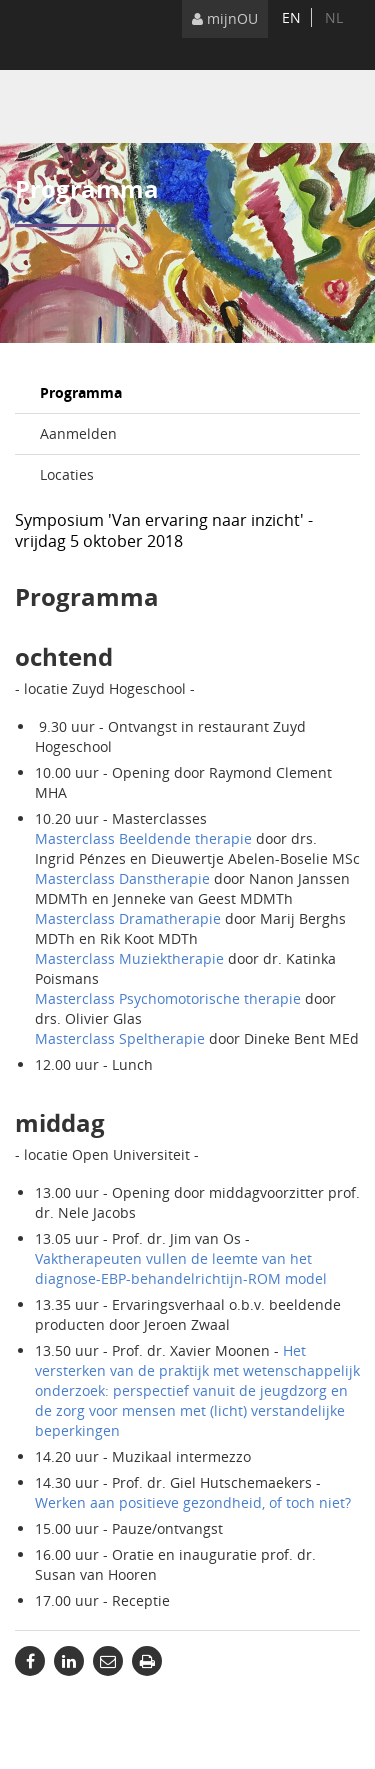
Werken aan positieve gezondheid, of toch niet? (193, 1502)
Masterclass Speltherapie (120, 1038)
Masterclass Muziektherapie (129, 958)
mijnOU (225, 18)
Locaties (67, 474)
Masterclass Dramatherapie (128, 918)
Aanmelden (78, 433)
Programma (81, 392)
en (291, 17)
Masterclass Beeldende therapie (143, 838)
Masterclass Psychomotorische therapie (168, 998)
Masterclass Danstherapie (122, 878)
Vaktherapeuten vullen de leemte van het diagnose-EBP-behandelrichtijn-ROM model (181, 1268)
